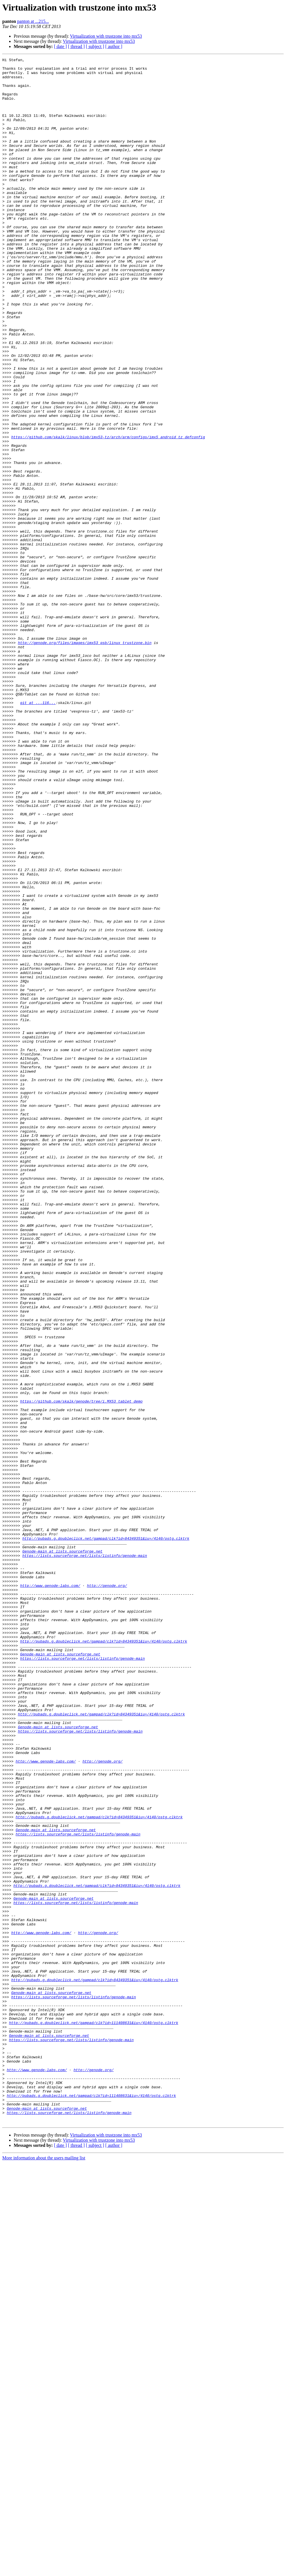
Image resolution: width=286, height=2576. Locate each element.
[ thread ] (76, 46)
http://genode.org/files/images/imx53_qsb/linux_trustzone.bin (85, 760)
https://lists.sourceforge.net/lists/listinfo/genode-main (84, 1855)
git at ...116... (38, 832)
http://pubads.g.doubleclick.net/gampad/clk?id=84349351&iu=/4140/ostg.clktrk (105, 1834)
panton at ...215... (33, 21)
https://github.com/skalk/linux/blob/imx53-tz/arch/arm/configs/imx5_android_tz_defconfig (108, 513)
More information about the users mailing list (43, 2571)
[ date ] (60, 46)
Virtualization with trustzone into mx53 (106, 36)
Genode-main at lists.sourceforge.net (62, 1850)
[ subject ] (95, 46)
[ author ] (113, 46)
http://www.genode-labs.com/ (50, 1891)
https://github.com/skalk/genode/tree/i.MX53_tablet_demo (81, 1670)
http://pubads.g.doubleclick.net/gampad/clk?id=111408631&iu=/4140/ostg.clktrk (93, 2416)
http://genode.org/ (107, 1891)
